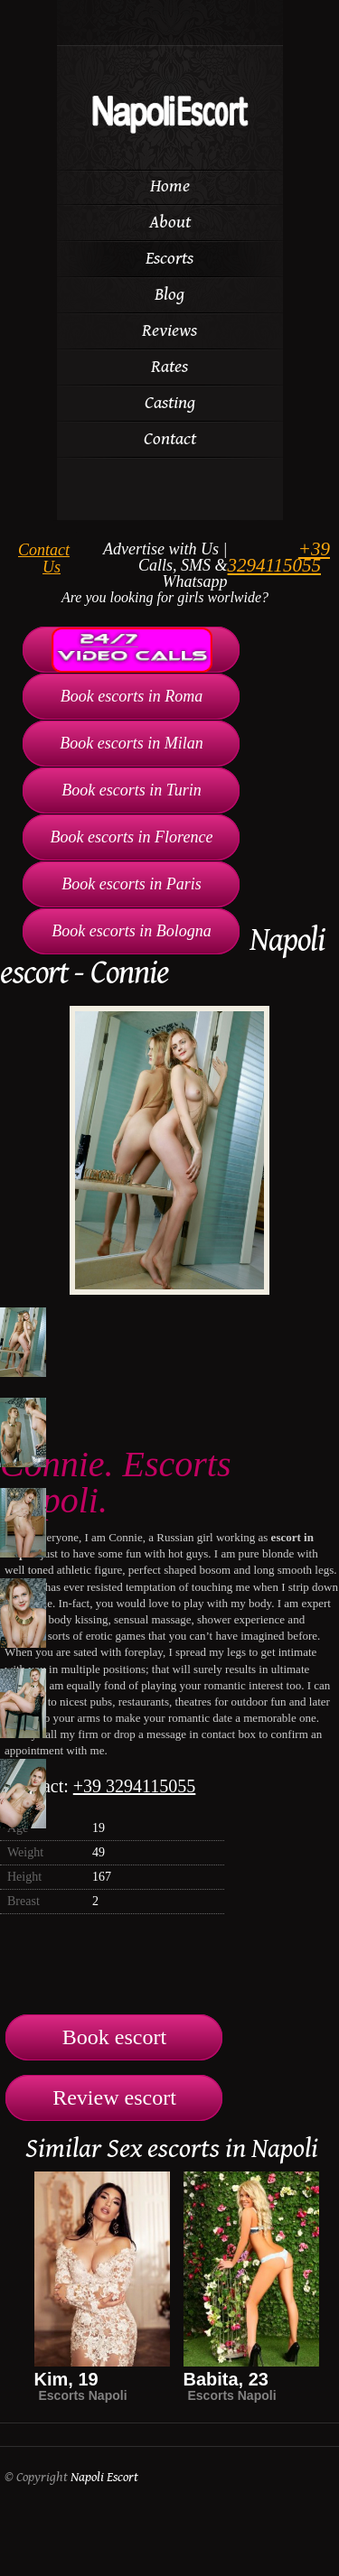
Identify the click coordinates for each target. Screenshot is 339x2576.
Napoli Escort (104, 2477)
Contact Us (44, 558)
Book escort (114, 2037)
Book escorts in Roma (131, 696)
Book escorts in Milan (131, 743)
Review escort (114, 2097)
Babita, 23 (226, 2379)
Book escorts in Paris (131, 884)
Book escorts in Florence (132, 837)
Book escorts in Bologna (131, 931)
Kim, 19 (66, 2379)
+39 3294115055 (279, 557)
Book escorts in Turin (131, 790)
